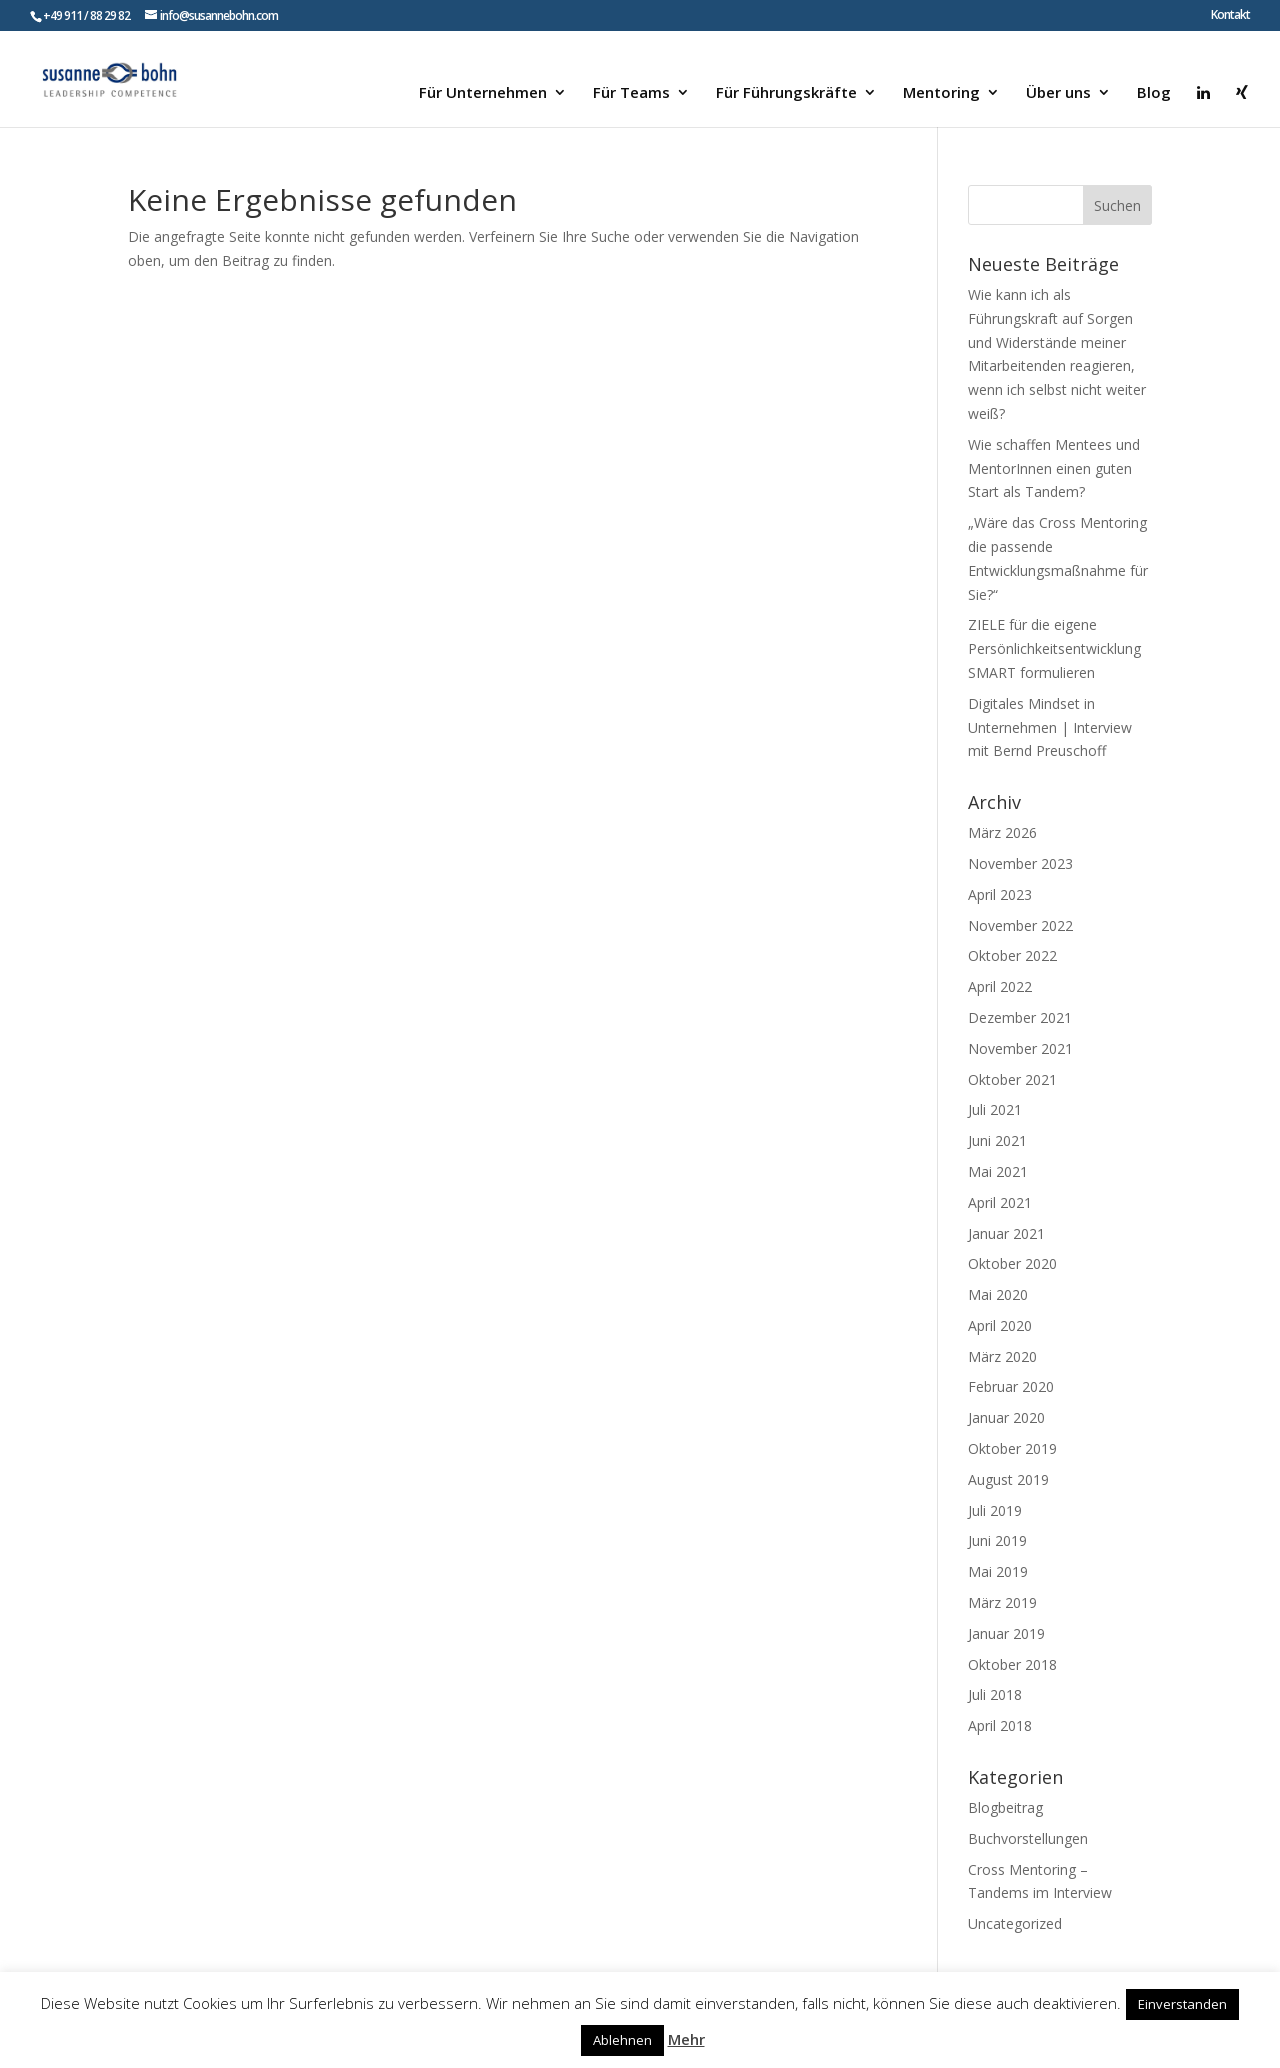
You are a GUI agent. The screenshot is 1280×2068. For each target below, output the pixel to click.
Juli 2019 (995, 1510)
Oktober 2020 (1012, 1263)
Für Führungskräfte (786, 93)
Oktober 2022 (1012, 955)
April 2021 (1000, 1202)
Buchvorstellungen (1028, 1838)
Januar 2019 (1006, 1633)
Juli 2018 (995, 1694)
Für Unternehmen (483, 93)
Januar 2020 (1006, 1417)
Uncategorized (1015, 1923)
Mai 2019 (998, 1571)
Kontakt (1230, 16)
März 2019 (1002, 1602)
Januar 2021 (1006, 1233)
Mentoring (941, 93)
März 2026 (1002, 832)
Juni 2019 (997, 1540)
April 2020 (1000, 1325)
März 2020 (1002, 1356)
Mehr (686, 2039)
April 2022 (1000, 986)
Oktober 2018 (1012, 1664)
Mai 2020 (998, 1294)
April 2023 (1000, 894)
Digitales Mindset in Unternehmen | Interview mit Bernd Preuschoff (1050, 727)
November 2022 (1020, 925)
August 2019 (1008, 1479)
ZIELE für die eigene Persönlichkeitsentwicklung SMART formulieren (1054, 648)
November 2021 (1020, 1048)
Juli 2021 (995, 1109)
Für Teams (631, 93)
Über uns (1058, 93)
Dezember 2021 (1020, 1017)
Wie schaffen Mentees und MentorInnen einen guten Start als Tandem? (1054, 468)
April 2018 (1000, 1725)
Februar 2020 (1011, 1386)
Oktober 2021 (1012, 1079)
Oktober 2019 (1012, 1448)
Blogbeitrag (1005, 1807)
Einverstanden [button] (1182, 2004)
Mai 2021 (998, 1171)
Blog (1154, 93)
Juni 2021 (997, 1140)
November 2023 (1020, 863)
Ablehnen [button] (622, 2040)
